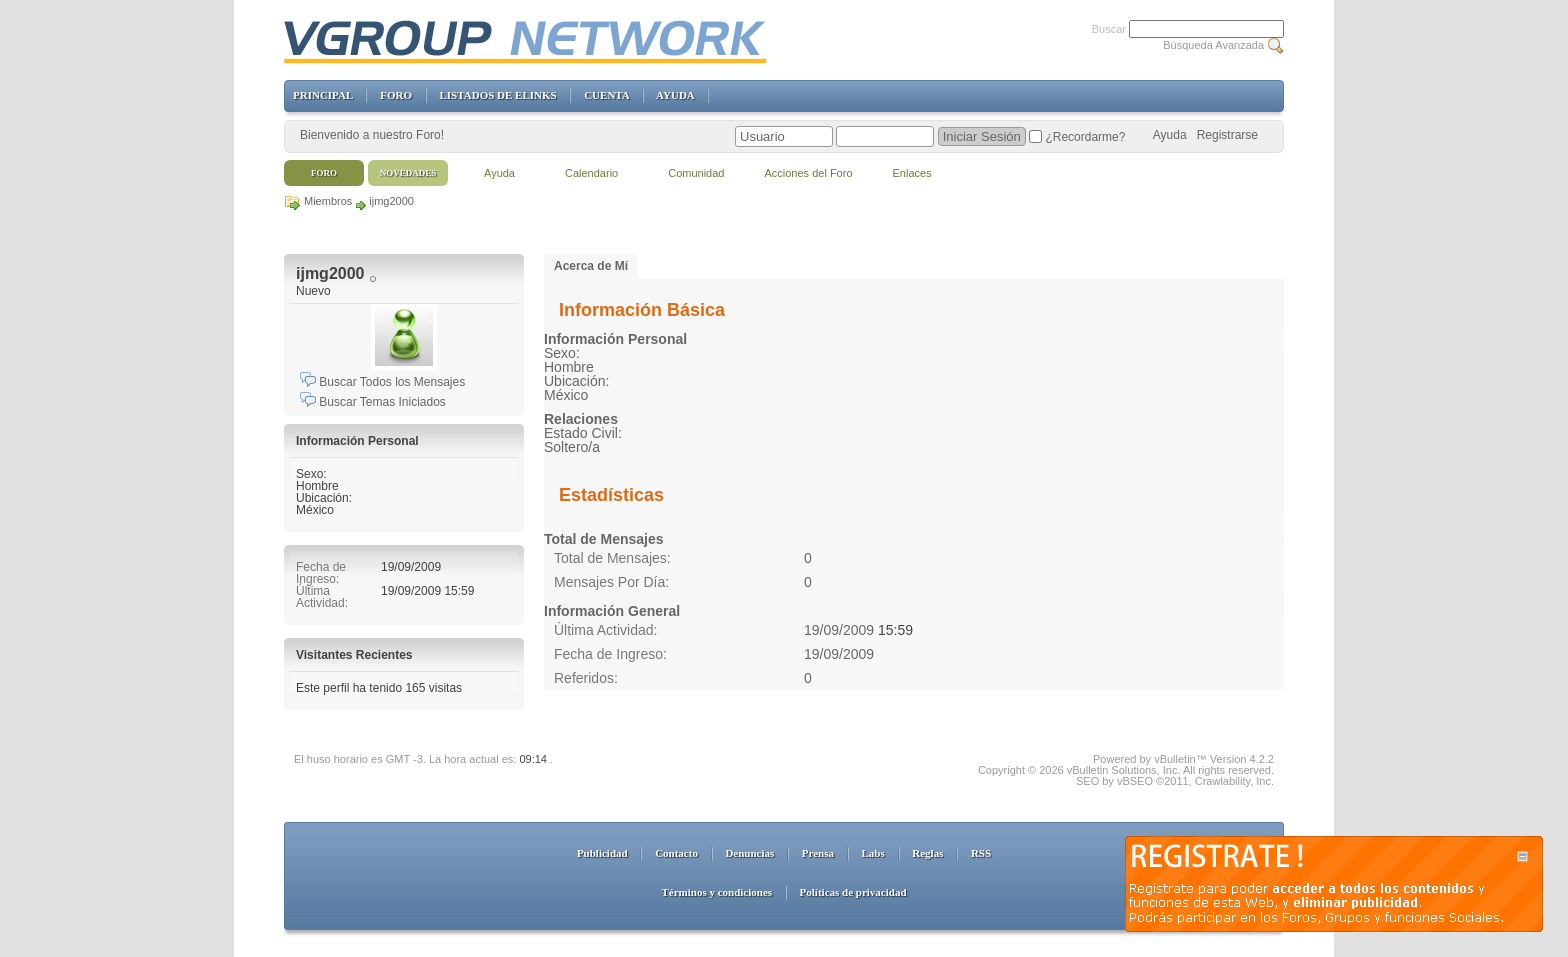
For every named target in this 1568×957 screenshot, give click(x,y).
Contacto (676, 853)
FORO (396, 95)
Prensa (818, 853)
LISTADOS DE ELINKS (497, 95)
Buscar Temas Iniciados (373, 402)
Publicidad (602, 853)
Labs (873, 853)
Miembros (328, 201)
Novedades (408, 173)
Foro (324, 173)
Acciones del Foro (808, 173)
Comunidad (696, 173)
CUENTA (606, 95)
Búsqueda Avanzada (1213, 45)
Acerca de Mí (591, 266)
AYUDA (675, 95)
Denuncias (749, 853)
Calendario (591, 173)
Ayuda (1170, 135)
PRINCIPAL (323, 95)
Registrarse (1227, 135)
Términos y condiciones (716, 892)
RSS (981, 853)
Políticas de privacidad (853, 892)
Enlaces (912, 173)
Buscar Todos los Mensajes (382, 382)
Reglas (927, 853)
